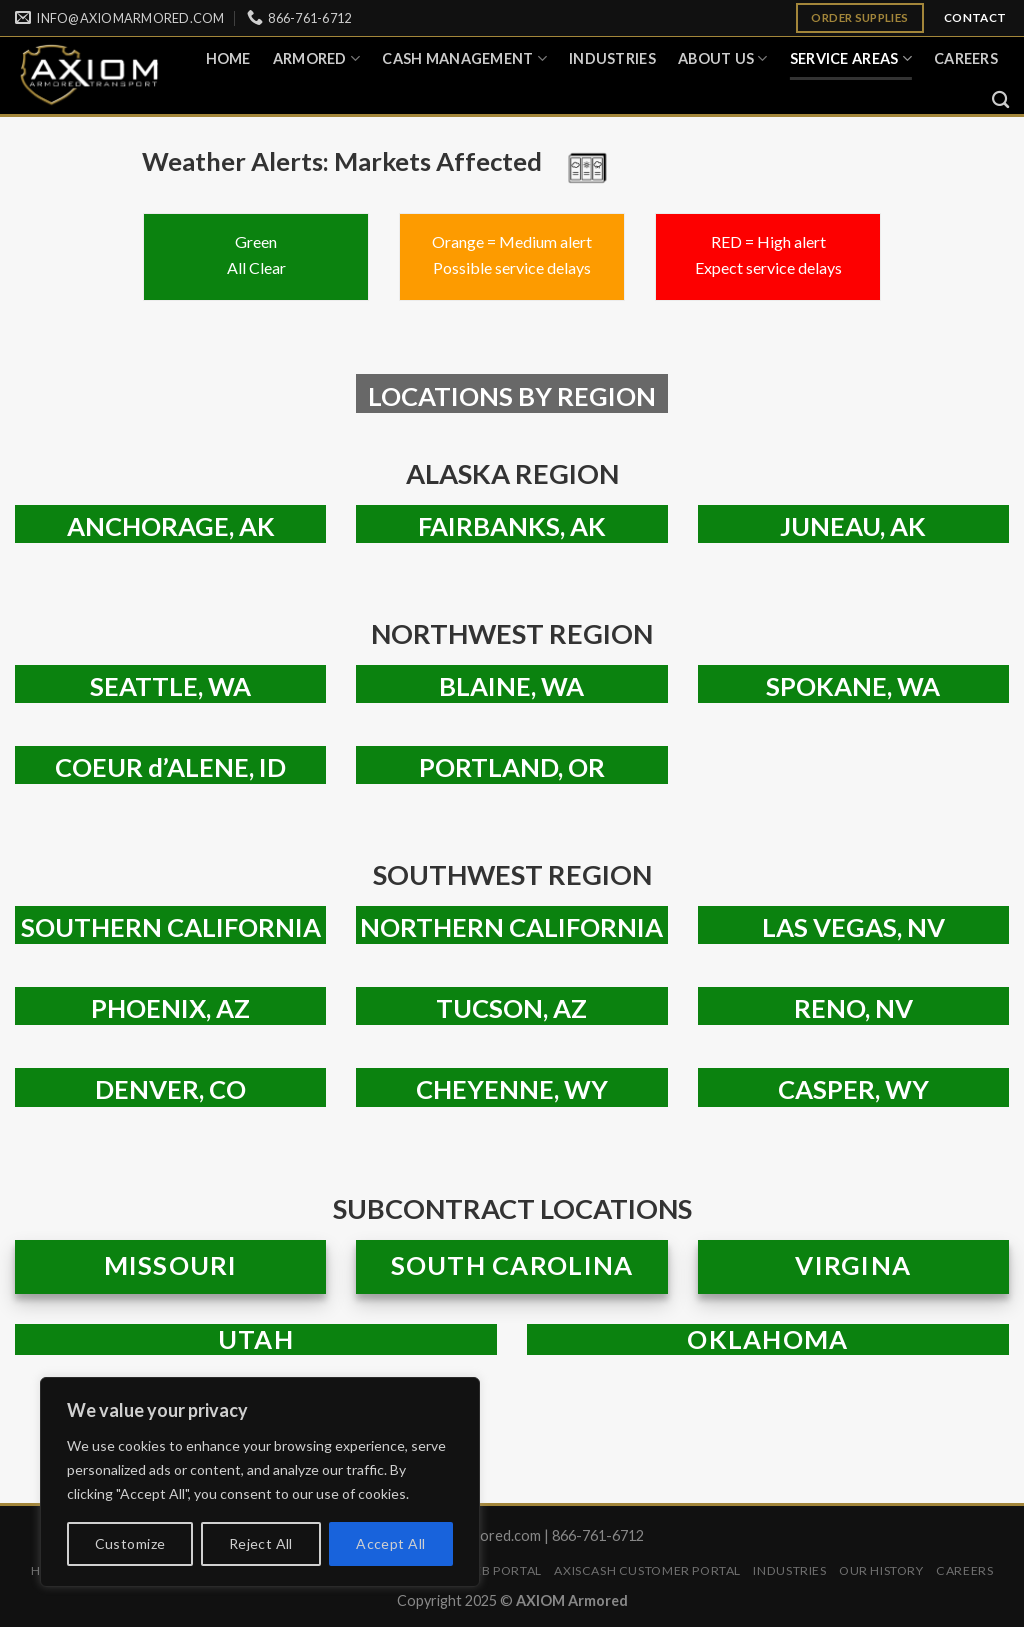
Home (228, 58)
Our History (881, 1570)
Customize (130, 1543)
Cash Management (464, 58)
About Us (723, 58)
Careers (966, 58)
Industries (612, 58)
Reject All (261, 1543)
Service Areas (851, 58)
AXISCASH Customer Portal (647, 1570)
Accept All (390, 1543)
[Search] (1000, 100)
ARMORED (317, 58)
